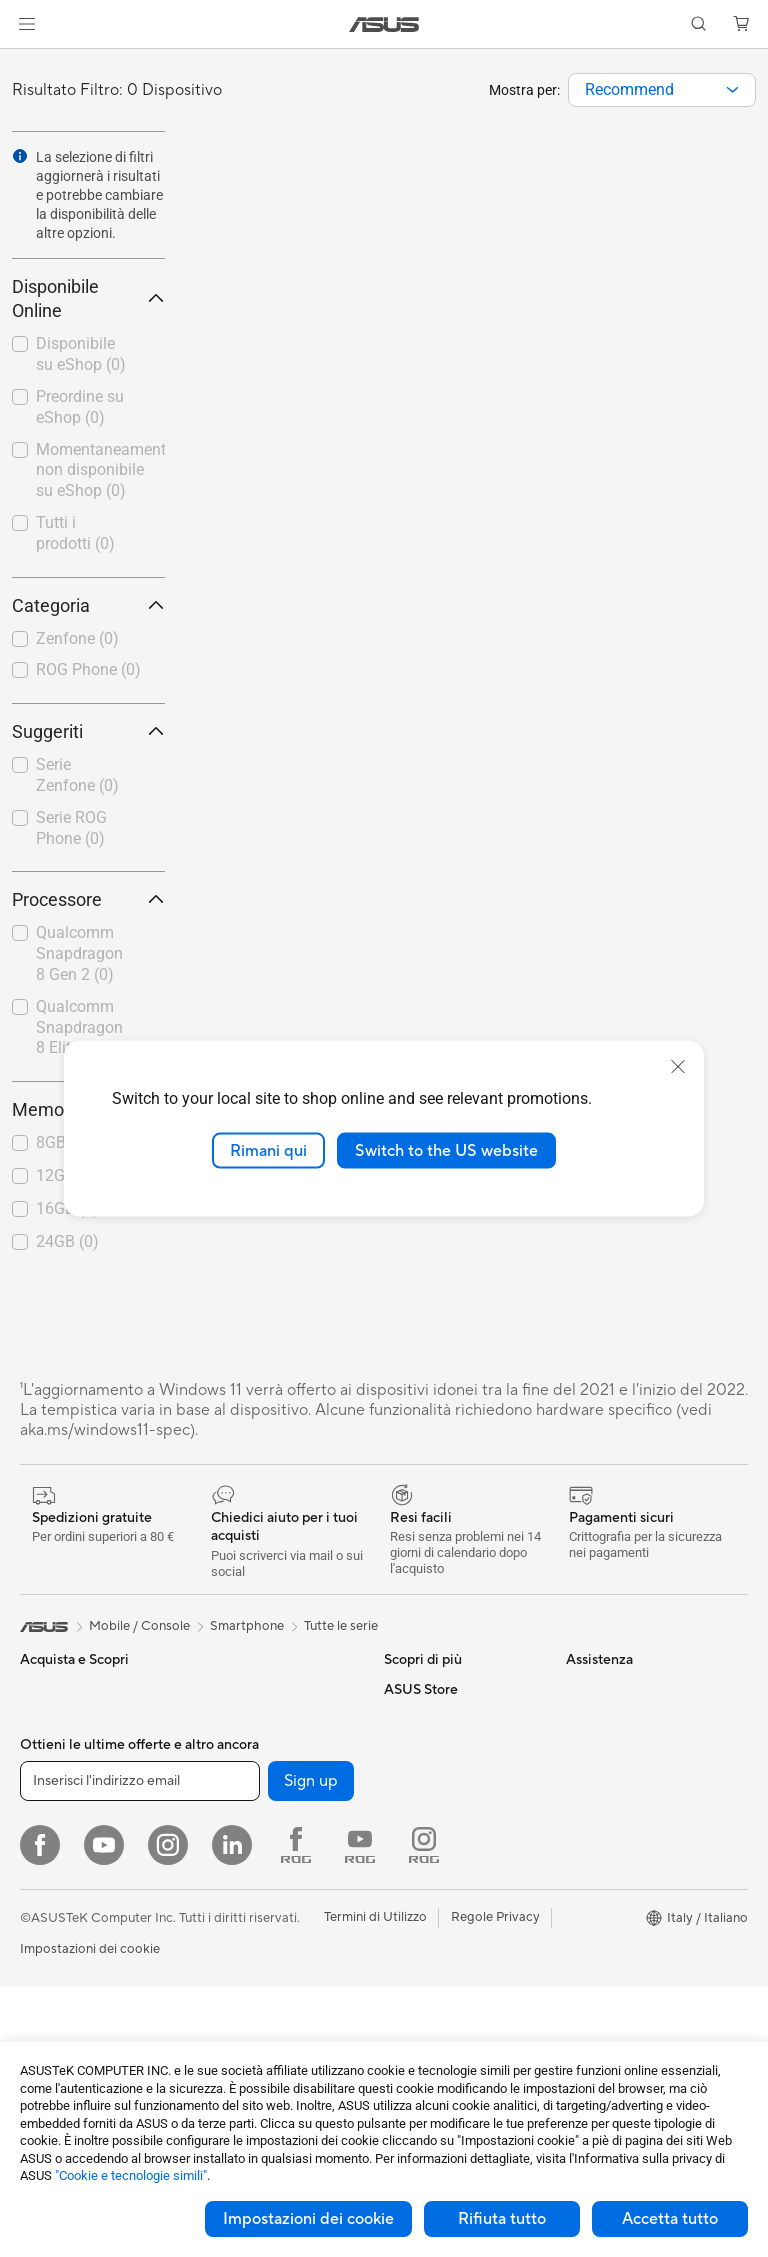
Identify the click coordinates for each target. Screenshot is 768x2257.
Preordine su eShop (80, 407)
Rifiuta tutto (502, 2219)
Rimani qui (268, 1150)
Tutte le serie (341, 1626)
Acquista (592, 1918)
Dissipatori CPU (245, 1689)
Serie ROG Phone (71, 828)
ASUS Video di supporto (456, 1960)
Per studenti (55, 1810)
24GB (67, 1241)
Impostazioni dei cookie (308, 2219)
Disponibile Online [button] (88, 298)
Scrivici (405, 1900)
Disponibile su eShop (81, 354)
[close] (678, 1066)
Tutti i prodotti (75, 533)
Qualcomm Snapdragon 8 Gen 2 (79, 953)
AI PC (401, 1719)
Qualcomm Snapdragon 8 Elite (79, 1027)
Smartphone (57, 1931)
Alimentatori (234, 1719)
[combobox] (662, 90)
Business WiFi (238, 1960)
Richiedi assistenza (439, 1870)
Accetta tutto (670, 2219)
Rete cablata (235, 2020)
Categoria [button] (88, 605)
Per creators (56, 1780)
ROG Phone (88, 669)
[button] (27, 24)
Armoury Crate (428, 1779)
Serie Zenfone (77, 775)
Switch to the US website (446, 1150)
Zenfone (77, 638)
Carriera (590, 1719)
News (582, 1749)
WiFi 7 (216, 1870)
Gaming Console (69, 1961)
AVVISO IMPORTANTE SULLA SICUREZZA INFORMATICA (634, 1841)
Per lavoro (50, 1750)
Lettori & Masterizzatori (267, 1749)
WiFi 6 (216, 1900)
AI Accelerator (241, 1809)
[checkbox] (88, 640)
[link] (384, 24)
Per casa (45, 1720)
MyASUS (411, 1990)
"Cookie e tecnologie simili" (131, 2175)
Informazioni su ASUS (629, 1689)
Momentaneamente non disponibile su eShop (100, 470)
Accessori (49, 1870)
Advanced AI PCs (435, 1749)
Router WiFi (233, 1930)
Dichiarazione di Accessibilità (613, 1787)
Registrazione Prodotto (453, 1930)
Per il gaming (58, 1840)
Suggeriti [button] (88, 731)
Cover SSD (231, 1779)
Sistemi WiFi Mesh (252, 1990)
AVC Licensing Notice (448, 1689)
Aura (398, 1809)
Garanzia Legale (431, 2020)
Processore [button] (88, 899)
